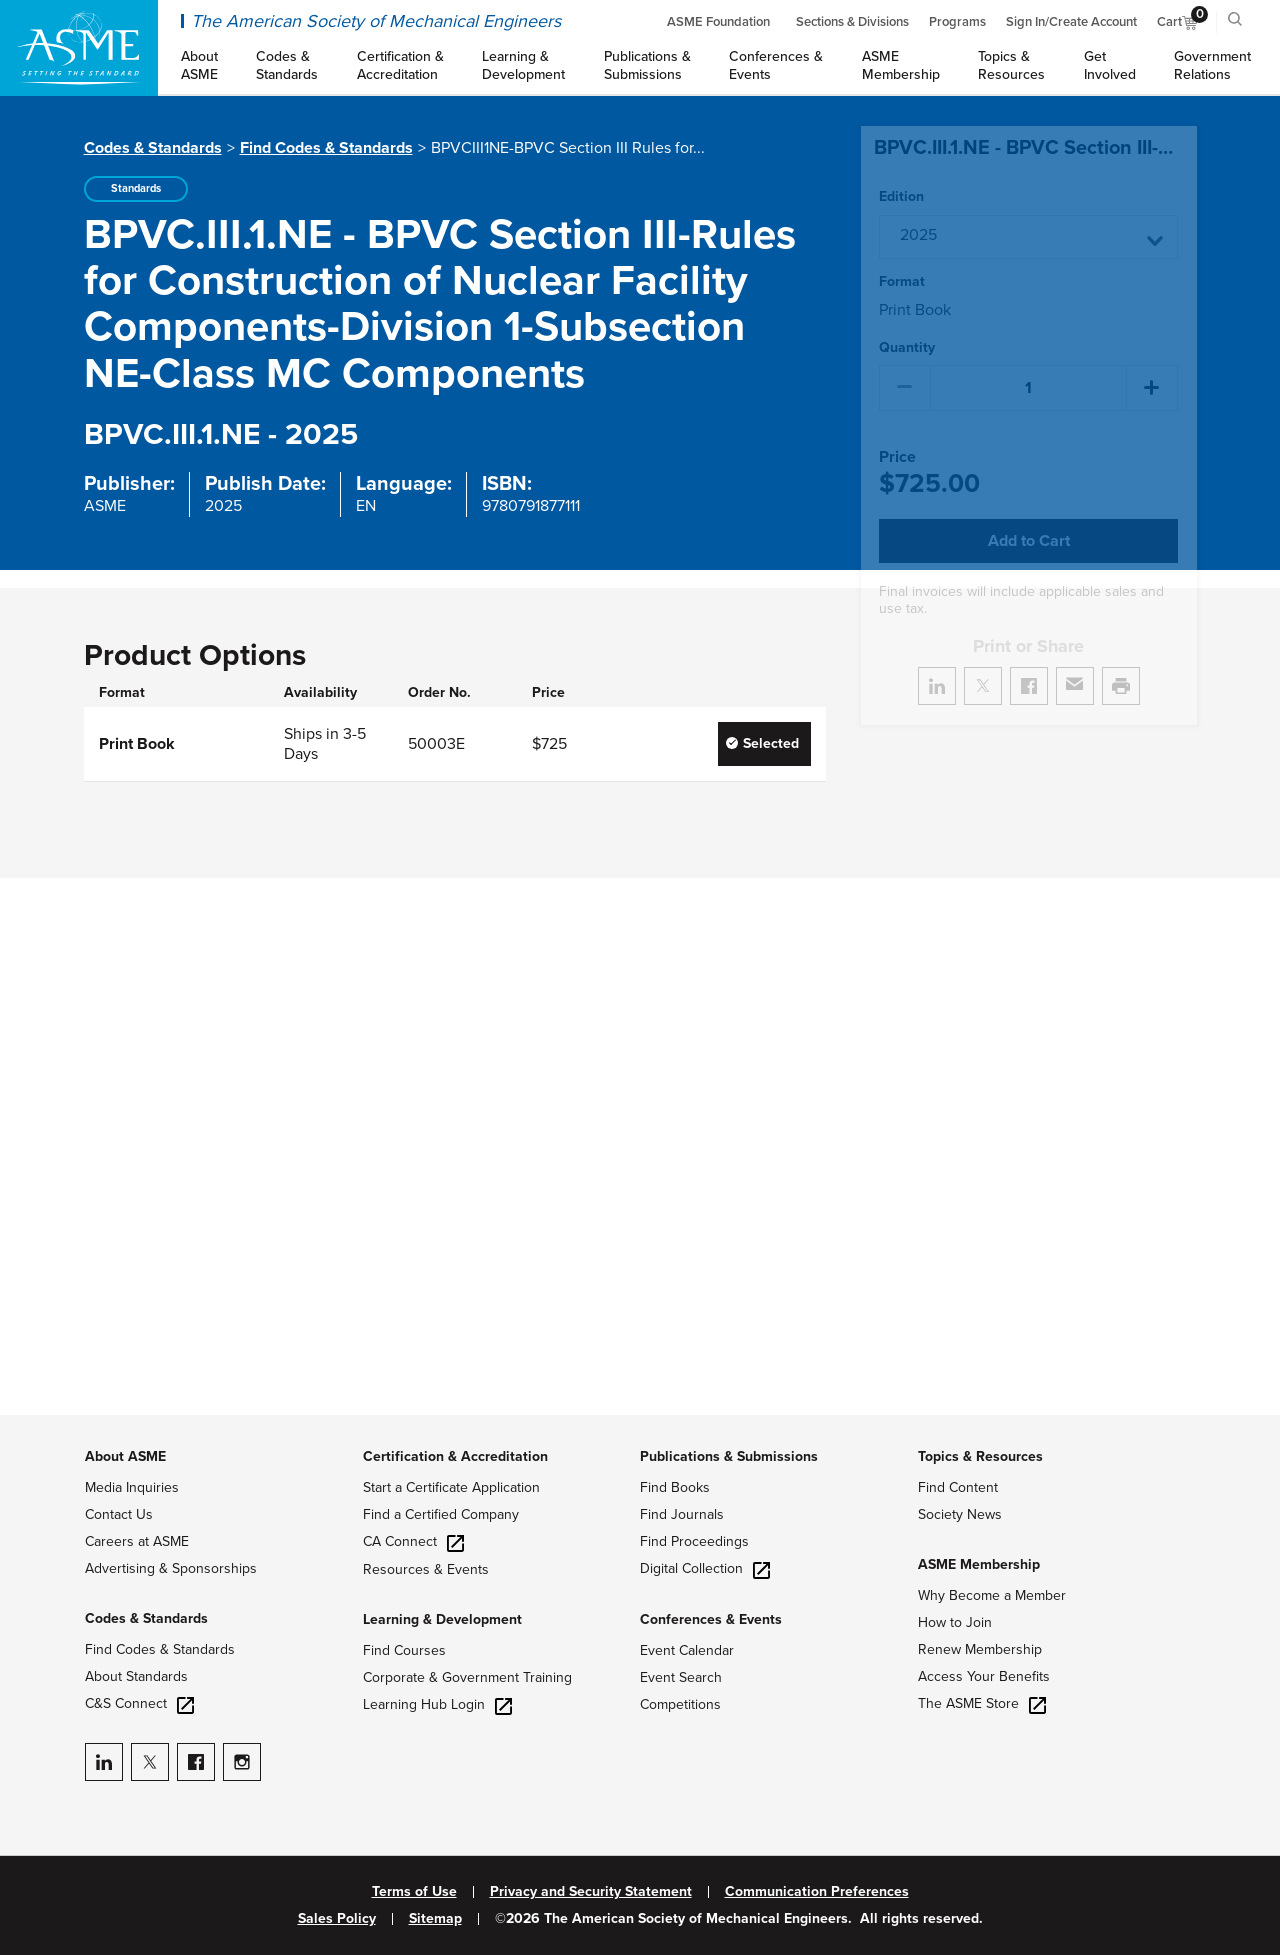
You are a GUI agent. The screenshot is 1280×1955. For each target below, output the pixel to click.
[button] (1028, 237)
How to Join (955, 1622)
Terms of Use (414, 1892)
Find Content (958, 1487)
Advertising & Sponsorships (171, 1568)
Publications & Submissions (729, 1456)
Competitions (680, 1704)
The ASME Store (982, 1703)
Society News (960, 1514)
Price (897, 457)
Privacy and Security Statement (591, 1892)
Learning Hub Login (437, 1704)
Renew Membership (980, 1649)
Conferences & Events (711, 1619)
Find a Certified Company (441, 1514)
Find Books (675, 1487)
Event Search (681, 1677)
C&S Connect (139, 1703)
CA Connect (413, 1541)
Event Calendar (687, 1650)
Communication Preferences (817, 1892)
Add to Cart (1029, 541)
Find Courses (404, 1650)
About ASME (125, 1456)
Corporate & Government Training (467, 1677)
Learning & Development (442, 1619)
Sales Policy (337, 1919)
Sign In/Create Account (1071, 22)
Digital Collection (705, 1568)
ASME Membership (979, 1564)
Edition (901, 197)
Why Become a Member (992, 1595)
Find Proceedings (694, 1541)
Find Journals (682, 1514)
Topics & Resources (980, 1456)
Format (902, 282)
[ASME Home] (79, 48)
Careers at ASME (137, 1541)
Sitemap (435, 1919)
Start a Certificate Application (451, 1487)
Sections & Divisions (852, 22)
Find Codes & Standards (326, 148)
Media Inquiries (132, 1487)
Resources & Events (426, 1569)
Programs (957, 22)
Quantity (907, 348)
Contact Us (119, 1514)
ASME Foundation (718, 22)
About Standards (136, 1676)
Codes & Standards (153, 148)
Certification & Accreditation (455, 1456)
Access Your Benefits (984, 1676)
